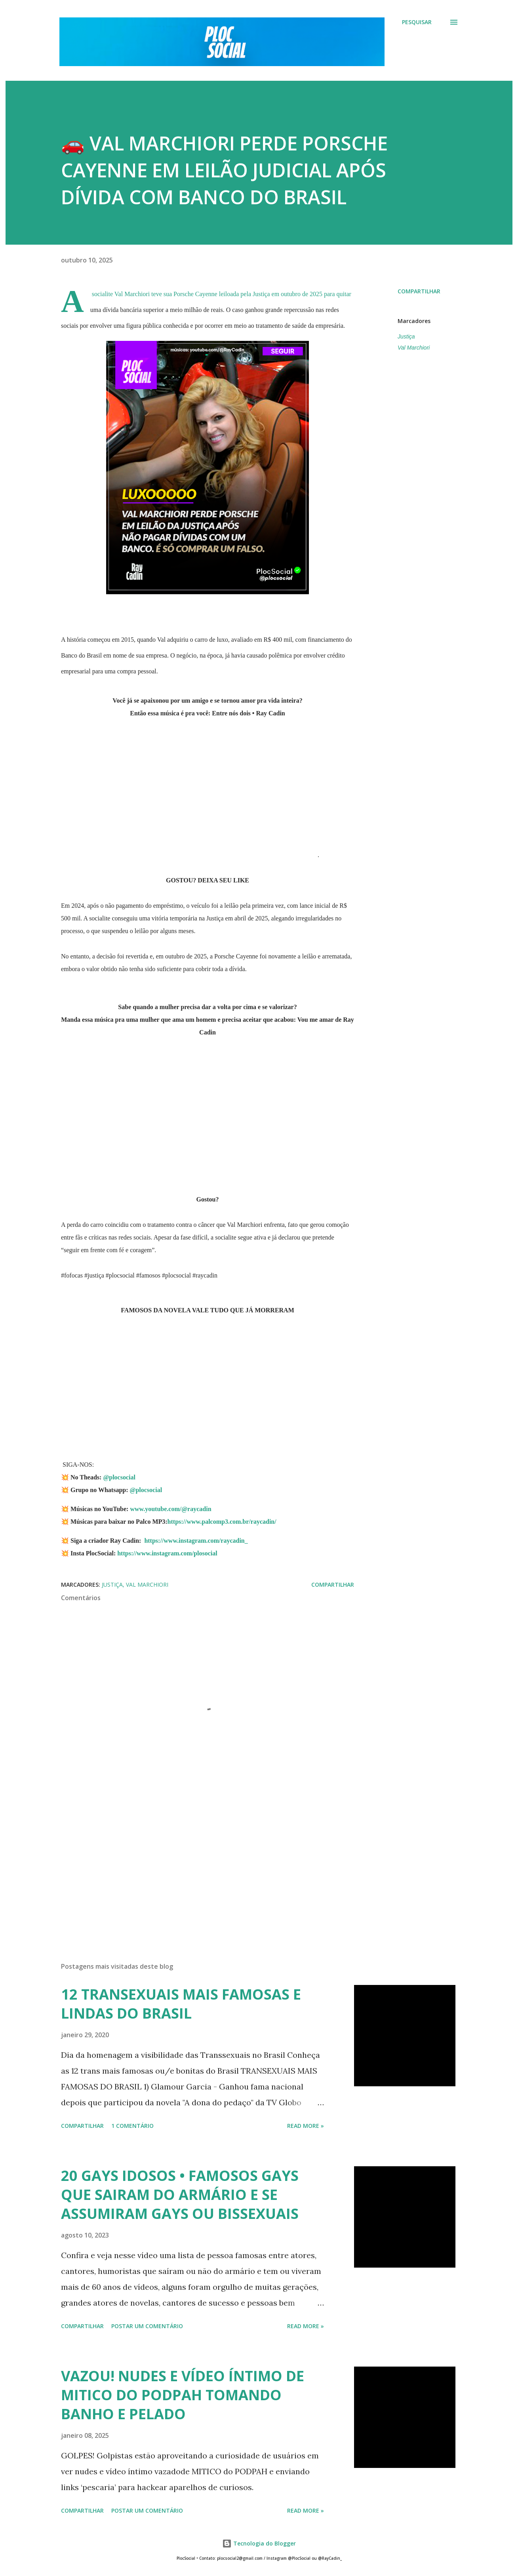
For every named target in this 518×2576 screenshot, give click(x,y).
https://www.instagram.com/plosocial (167, 1553)
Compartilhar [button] (419, 291)
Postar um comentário (147, 2326)
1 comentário (132, 2125)
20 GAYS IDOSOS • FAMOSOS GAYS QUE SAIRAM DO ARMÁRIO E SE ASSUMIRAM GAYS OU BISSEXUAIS (180, 2194)
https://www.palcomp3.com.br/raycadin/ (223, 1521)
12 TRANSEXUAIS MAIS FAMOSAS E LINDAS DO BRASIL (181, 2004)
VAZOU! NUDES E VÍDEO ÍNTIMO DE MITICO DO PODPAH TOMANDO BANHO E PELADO (182, 2395)
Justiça (406, 336)
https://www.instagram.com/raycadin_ (196, 1540)
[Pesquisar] (417, 22)
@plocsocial (119, 1477)
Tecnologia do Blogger (259, 2543)
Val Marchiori (414, 347)
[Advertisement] (195, 1863)
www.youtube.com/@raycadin (170, 1509)
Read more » (305, 2125)
